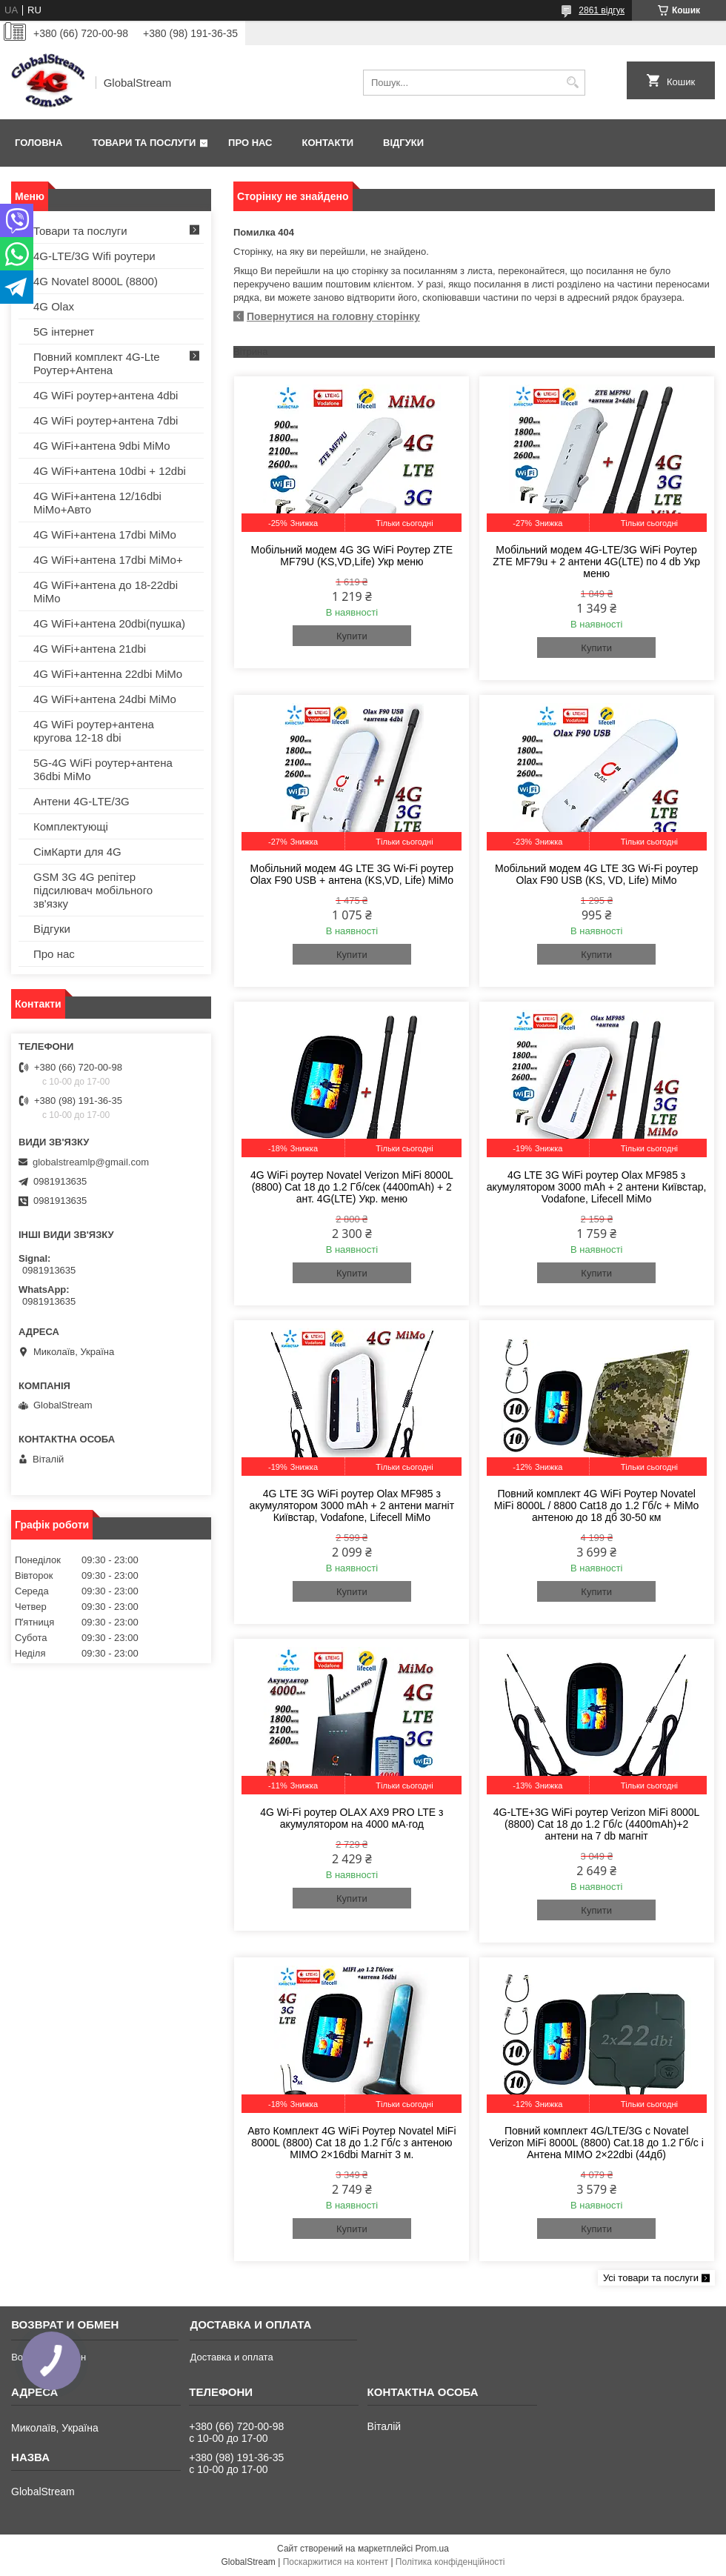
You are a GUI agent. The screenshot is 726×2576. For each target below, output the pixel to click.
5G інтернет (63, 331)
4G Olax (53, 306)
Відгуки (403, 142)
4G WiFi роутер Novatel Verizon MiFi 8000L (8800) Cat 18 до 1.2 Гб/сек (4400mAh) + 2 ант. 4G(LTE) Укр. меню (351, 1187)
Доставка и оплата (231, 2357)
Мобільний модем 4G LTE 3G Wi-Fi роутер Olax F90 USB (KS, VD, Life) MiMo (596, 874)
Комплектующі (70, 826)
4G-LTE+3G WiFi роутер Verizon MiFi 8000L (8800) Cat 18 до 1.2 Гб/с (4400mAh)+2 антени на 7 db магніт (596, 1824)
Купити (351, 636)
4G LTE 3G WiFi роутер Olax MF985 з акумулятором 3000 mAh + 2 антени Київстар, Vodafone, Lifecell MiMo (597, 1187)
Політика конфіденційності (450, 2562)
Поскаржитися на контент (335, 2562)
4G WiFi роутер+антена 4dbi (105, 395)
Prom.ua (432, 2548)
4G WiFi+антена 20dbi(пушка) (109, 623)
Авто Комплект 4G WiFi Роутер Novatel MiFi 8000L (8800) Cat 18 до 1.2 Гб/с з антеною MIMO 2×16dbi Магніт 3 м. (351, 2142)
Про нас (250, 142)
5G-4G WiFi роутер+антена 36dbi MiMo (103, 769)
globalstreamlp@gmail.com (91, 1162)
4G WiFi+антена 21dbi (89, 648)
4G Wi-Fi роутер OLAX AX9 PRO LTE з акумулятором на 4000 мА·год (351, 1818)
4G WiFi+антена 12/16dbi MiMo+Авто (97, 503)
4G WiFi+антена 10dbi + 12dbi (109, 471)
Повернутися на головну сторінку (333, 316)
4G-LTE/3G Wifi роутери (94, 256)
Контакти (328, 142)
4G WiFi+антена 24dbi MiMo (104, 699)
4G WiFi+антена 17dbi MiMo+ (108, 559)
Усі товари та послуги (651, 2277)
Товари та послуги (144, 142)
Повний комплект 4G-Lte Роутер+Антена (96, 363)
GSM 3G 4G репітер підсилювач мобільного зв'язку (93, 890)
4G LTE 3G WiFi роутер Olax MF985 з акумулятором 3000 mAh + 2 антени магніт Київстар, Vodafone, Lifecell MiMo (352, 1505)
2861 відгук (602, 10)
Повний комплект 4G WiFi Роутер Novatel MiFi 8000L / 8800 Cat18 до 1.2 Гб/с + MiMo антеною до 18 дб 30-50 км (596, 1505)
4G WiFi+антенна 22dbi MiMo (107, 674)
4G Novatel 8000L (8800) (95, 281)
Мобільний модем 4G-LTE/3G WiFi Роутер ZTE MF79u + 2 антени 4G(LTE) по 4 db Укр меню (596, 561)
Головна (38, 142)
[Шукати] (572, 83)
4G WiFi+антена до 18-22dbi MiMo (105, 592)
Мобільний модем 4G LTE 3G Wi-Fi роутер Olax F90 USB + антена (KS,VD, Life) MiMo (351, 874)
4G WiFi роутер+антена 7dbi (105, 420)
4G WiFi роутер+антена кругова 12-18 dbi (93, 731)
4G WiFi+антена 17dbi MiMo (104, 534)
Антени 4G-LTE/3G (81, 801)
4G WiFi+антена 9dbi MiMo (101, 445)
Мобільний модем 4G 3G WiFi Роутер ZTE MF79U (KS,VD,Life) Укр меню (352, 556)
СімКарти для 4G (77, 851)
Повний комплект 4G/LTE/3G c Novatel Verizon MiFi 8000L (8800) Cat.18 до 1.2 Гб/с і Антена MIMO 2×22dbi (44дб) (596, 2142)
